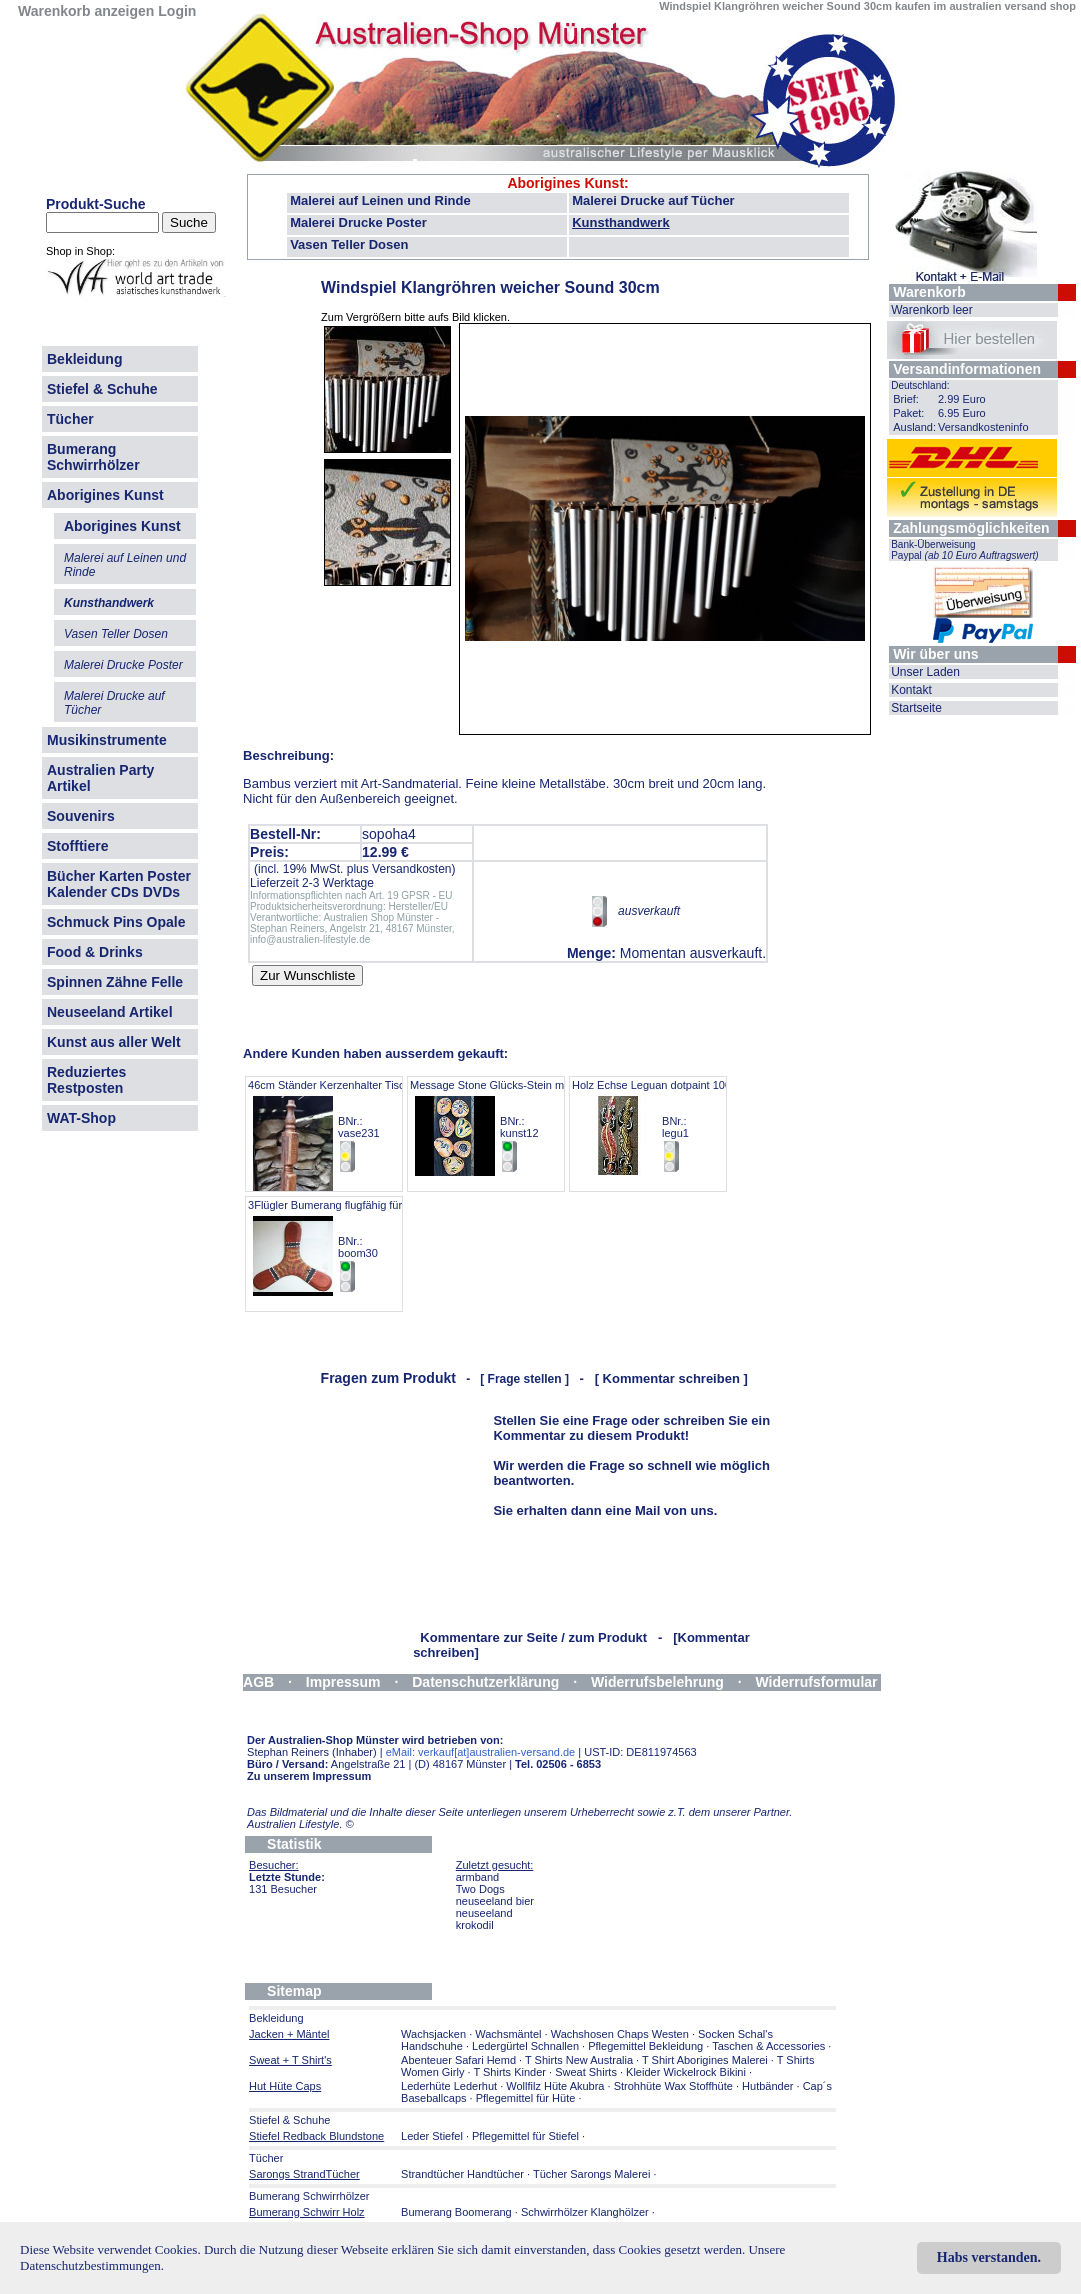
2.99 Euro (962, 399)
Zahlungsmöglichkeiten (971, 528)
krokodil (475, 1925)
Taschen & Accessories (768, 2046)
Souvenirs (81, 816)
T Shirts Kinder (509, 2072)
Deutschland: (920, 385)
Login (177, 11)
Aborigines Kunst (105, 495)
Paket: (908, 413)
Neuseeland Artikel (110, 1012)
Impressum (343, 1682)
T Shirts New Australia (579, 2060)
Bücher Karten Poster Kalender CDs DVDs (119, 884)
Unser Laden (925, 672)
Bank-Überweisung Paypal (965, 550)
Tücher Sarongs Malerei (591, 2174)
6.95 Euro (962, 413)
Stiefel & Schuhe (102, 389)
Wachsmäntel (508, 2034)
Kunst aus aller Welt (114, 1042)
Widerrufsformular (817, 1682)
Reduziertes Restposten (86, 1080)
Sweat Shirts (586, 2072)
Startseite (916, 708)
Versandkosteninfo (983, 427)
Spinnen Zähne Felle (115, 982)
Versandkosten (411, 869)
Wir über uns (935, 654)
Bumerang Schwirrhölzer (93, 457)
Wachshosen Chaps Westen (620, 2034)
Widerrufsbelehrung (657, 1682)
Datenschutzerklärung (485, 1682)
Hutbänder (769, 2086)
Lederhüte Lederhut (449, 2086)
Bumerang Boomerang (456, 2212)
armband (477, 1877)
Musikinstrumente (107, 740)
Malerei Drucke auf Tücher (653, 200)
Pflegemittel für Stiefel (525, 2136)
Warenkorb (929, 292)
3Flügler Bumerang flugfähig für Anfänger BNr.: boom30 (348, 1246)
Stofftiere (77, 846)
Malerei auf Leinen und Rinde (380, 200)
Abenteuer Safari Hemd (458, 2060)
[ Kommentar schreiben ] (671, 1378)
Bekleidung (84, 359)
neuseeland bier (495, 1901)
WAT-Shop (81, 1118)
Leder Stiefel (433, 2136)
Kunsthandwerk (621, 222)
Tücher (70, 419)
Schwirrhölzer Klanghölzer (585, 2212)
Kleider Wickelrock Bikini (686, 2072)
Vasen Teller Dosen (349, 244)
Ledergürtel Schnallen (525, 2046)
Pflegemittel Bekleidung (645, 2046)
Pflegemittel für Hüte (526, 2098)
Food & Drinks (95, 952)
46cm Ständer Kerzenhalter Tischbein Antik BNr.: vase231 (353, 1126)
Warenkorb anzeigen (86, 11)
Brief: (906, 399)
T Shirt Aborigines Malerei (705, 2060)
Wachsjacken (433, 2034)
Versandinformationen (967, 369)
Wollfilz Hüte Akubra (555, 2086)
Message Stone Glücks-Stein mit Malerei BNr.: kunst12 (509, 1126)
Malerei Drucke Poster (358, 222)
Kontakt (911, 690)
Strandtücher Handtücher (462, 2174)
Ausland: (914, 427)
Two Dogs (480, 1889)
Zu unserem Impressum (309, 1776)
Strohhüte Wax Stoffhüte (673, 2086)
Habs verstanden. (989, 2257)
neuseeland (484, 1913)
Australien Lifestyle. (300, 1824)
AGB (258, 1682)
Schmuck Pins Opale (116, 922)
